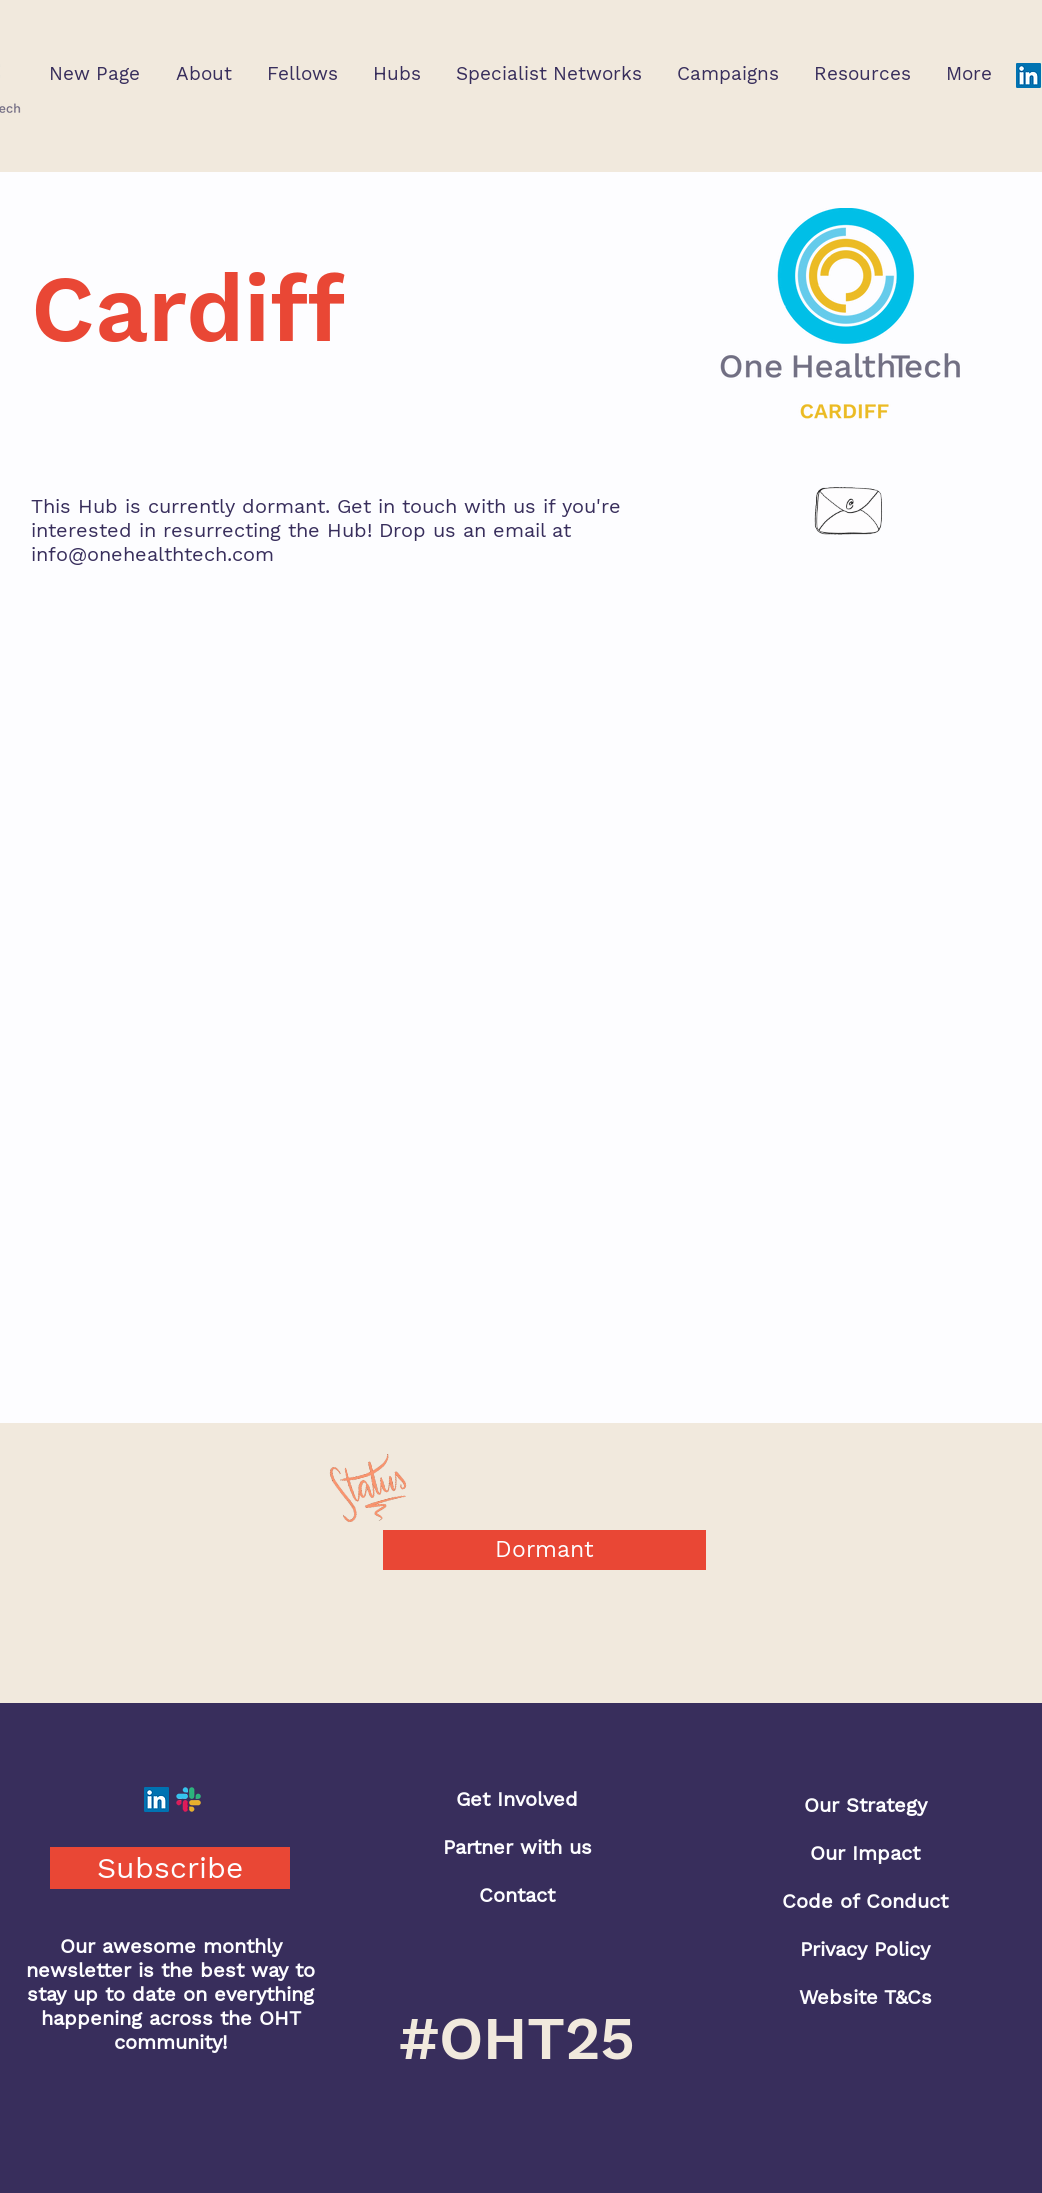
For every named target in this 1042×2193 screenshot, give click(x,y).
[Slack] (188, 1799)
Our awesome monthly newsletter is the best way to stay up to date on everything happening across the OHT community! (170, 1994)
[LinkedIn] (1028, 75)
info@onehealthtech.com (152, 554)
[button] (203, 73)
